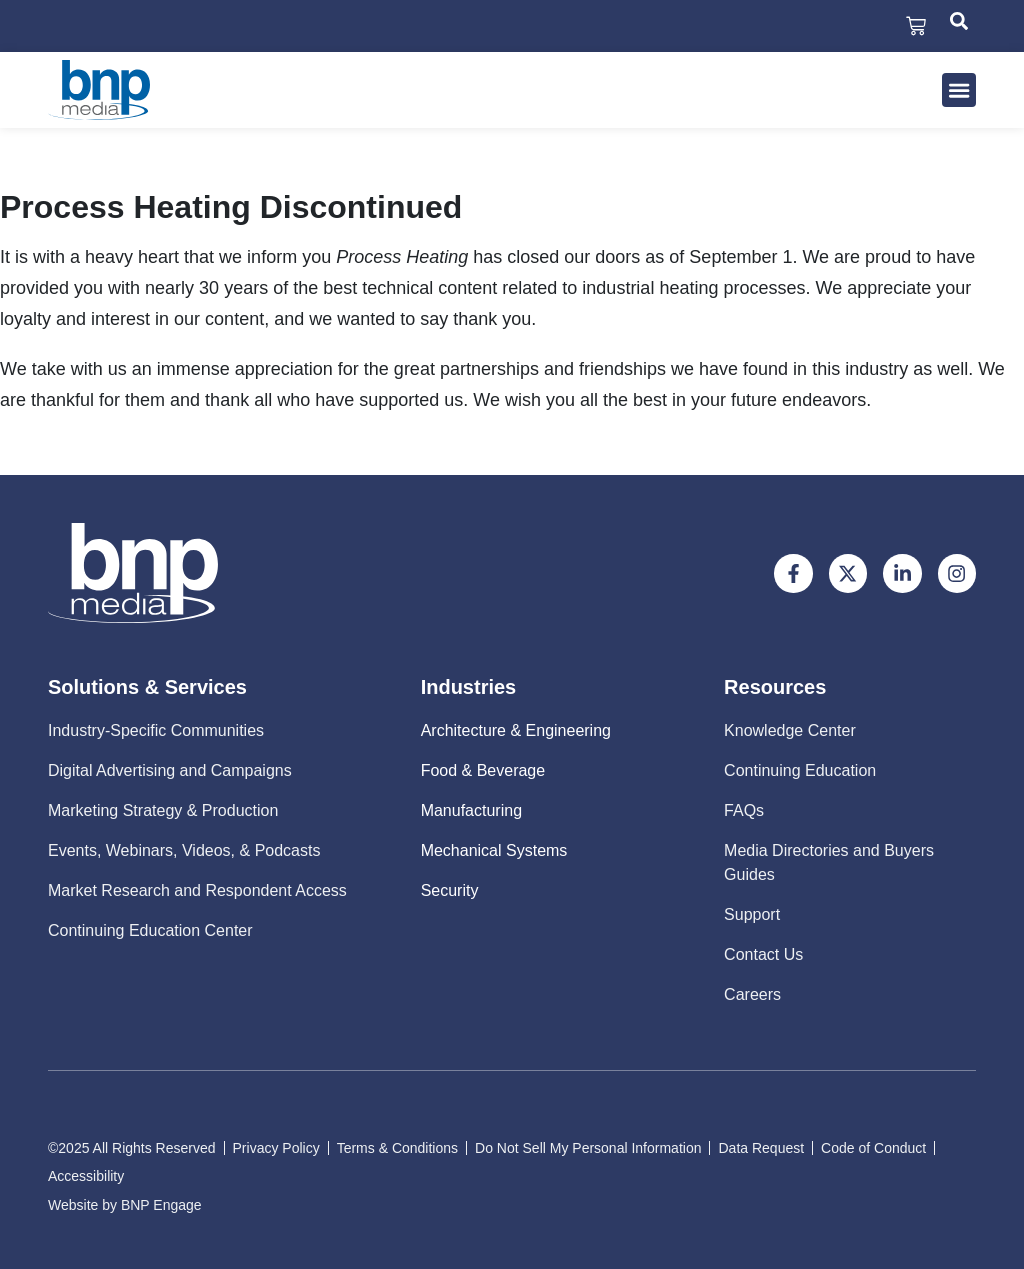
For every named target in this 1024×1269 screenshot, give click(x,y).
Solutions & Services (147, 687)
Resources (775, 687)
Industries (469, 687)
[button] (959, 90)
